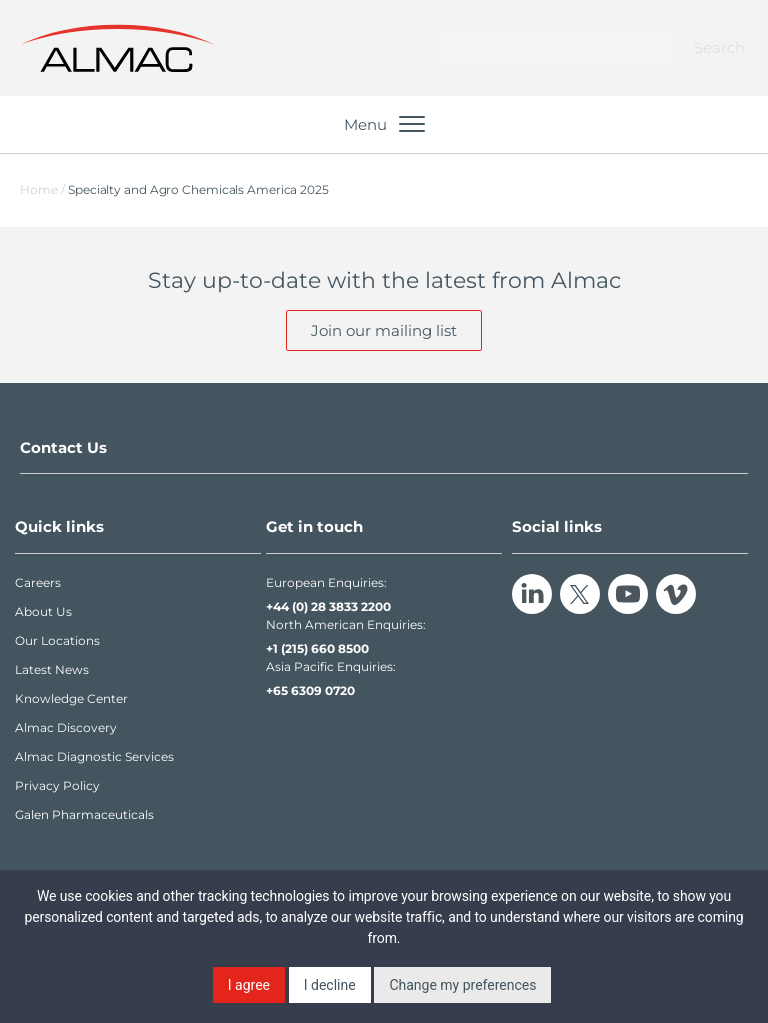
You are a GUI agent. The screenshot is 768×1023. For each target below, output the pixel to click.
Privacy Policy (57, 785)
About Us (43, 611)
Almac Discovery (66, 727)
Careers (38, 582)
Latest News (52, 669)
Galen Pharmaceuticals (84, 814)
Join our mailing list (384, 330)
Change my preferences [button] (462, 985)
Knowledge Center (71, 698)
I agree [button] (249, 985)
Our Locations (57, 640)
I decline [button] (330, 985)
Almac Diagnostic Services (94, 756)
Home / (42, 189)
